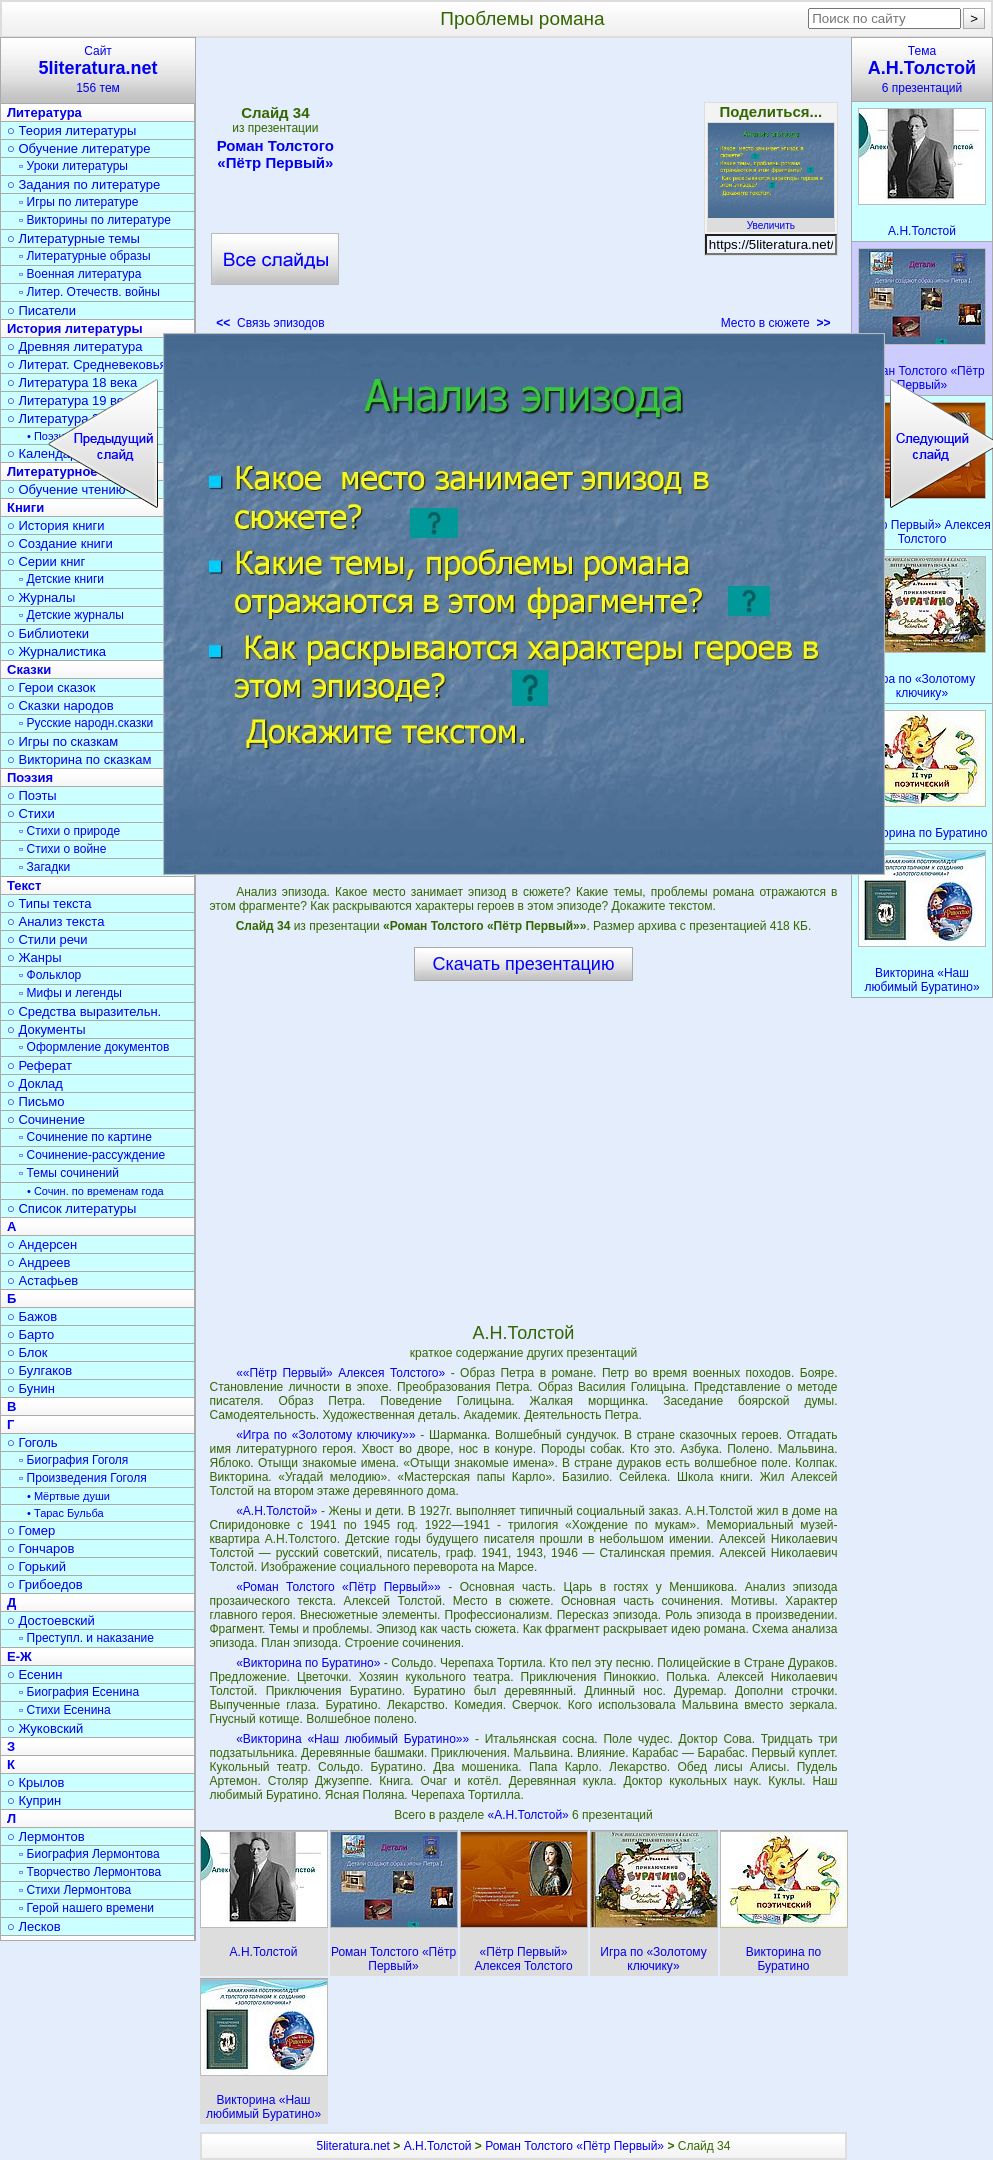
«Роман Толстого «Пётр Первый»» (338, 1587)
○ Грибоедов (45, 1584)
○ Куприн (34, 1800)
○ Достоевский (51, 1620)
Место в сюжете (776, 323)
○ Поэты (32, 795)
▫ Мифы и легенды (70, 993)
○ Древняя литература (74, 346)
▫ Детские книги (61, 579)
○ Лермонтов (46, 1836)
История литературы (75, 328)
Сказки (29, 669)
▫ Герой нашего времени (86, 1908)
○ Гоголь (32, 1442)
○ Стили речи (47, 939)
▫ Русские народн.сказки (86, 723)
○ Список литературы (71, 1208)
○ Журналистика (56, 651)
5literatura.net (353, 2146)
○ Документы (46, 1029)
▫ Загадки (44, 867)
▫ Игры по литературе (78, 202)
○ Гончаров (40, 1548)
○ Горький (36, 1566)
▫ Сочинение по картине (85, 1137)
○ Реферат (39, 1065)
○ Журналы (41, 597)
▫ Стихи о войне (62, 849)
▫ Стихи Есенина (65, 1710)
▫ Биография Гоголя (73, 1460)
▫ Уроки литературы (73, 166)
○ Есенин (34, 1674)
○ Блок (27, 1352)
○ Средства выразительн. (84, 1011)
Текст (24, 885)
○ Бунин (31, 1388)
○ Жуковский (45, 1728)
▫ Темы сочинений (69, 1173)
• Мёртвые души (68, 1496)
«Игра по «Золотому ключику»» (325, 1435)
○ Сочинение (46, 1119)
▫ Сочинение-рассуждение (92, 1155)
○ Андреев (39, 1262)
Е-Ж (19, 1656)
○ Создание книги (60, 543)
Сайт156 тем (98, 69)
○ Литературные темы (73, 238)
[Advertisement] (523, 190)
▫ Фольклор (50, 975)
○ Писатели (41, 310)
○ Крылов (35, 1782)
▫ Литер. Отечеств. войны (89, 292)
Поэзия (30, 777)
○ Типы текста (49, 903)
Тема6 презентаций (922, 69)
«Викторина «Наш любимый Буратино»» (352, 1739)
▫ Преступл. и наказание (86, 1638)
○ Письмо (36, 1101)
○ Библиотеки (48, 633)
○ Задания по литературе (83, 184)
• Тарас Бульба (65, 1513)
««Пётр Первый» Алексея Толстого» (340, 1373)
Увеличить (771, 220)
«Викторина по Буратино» (308, 1663)
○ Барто (30, 1334)
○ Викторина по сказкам (79, 759)
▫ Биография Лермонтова (89, 1854)
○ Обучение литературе (79, 148)
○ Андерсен (42, 1244)
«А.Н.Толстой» (276, 1511)
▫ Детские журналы (71, 615)
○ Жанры (34, 957)
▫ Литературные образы (85, 256)
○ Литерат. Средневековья (87, 364)
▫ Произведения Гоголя (83, 1478)
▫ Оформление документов (94, 1047)
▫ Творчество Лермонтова (90, 1872)
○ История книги (56, 525)
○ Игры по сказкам (62, 741)
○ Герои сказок (51, 687)
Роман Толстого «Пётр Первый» (275, 154)
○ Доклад (35, 1083)
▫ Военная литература (80, 274)
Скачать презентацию (524, 964)
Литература (44, 112)
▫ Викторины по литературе (95, 220)
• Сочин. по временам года (95, 1191)
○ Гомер (31, 1530)
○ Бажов (32, 1316)
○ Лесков (34, 1926)
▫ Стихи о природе (69, 831)
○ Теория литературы (71, 130)
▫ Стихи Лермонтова (75, 1890)
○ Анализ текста (55, 921)
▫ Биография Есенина (79, 1692)
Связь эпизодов (270, 323)
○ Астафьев (42, 1280)
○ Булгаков (39, 1370)
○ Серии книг (46, 561)
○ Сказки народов (60, 705)
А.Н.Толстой (438, 2146)
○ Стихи (31, 813)
